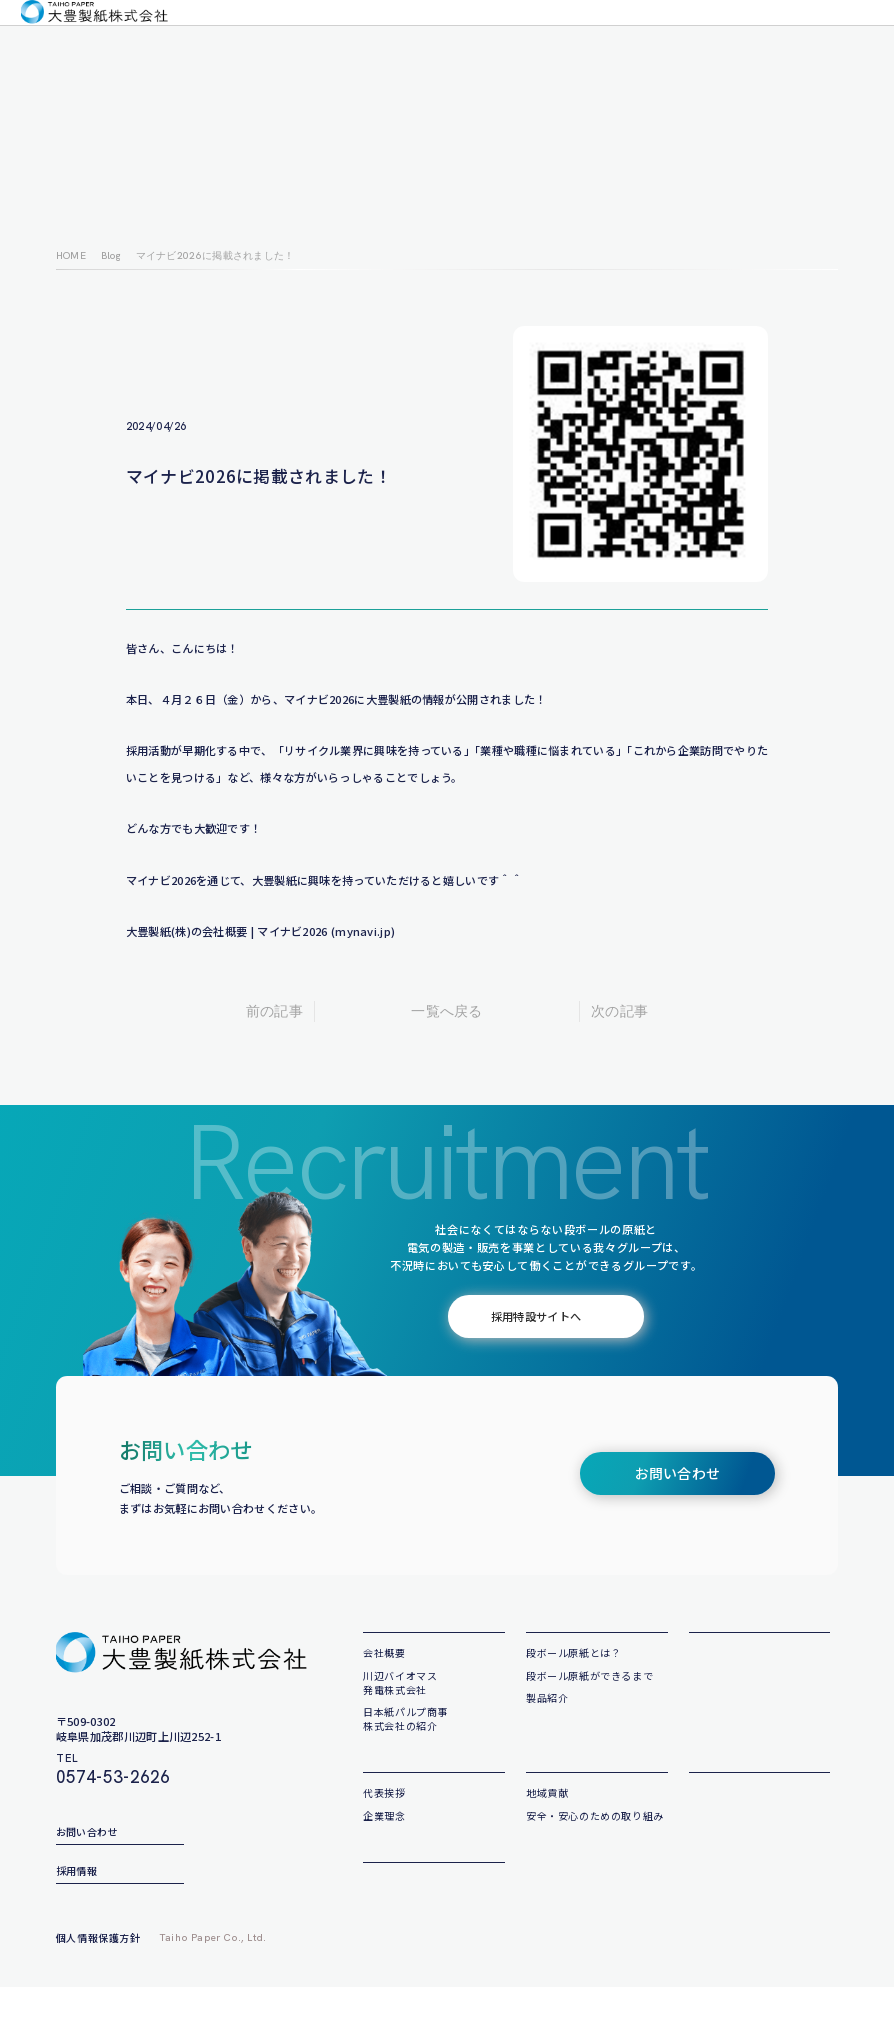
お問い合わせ (750, 35)
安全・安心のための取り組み (595, 1865)
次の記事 (619, 1011)
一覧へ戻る (447, 1011)
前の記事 (274, 1011)
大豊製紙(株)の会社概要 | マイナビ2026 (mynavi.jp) (261, 931)
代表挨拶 (384, 1843)
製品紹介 (547, 1722)
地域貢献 (547, 1843)
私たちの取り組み (420, 35)
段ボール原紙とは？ (573, 1678)
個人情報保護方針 (98, 1974)
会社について (218, 35)
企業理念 (279, 35)
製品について (339, 35)
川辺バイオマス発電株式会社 (400, 1707)
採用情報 (845, 35)
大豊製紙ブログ (556, 35)
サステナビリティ (640, 35)
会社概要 (390, 1641)
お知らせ (490, 35)
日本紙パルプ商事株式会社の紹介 (405, 1743)
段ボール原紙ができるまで (589, 1700)
